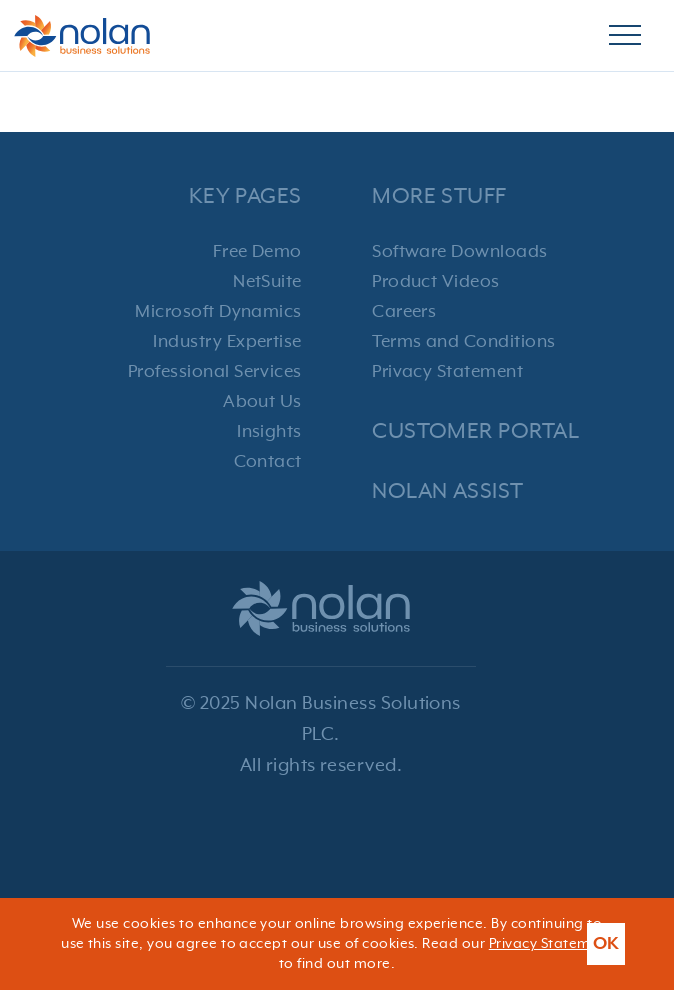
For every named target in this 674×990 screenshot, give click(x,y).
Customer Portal (475, 431)
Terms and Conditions (464, 342)
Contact (268, 462)
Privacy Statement (447, 372)
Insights (269, 432)
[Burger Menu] (625, 36)
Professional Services (215, 372)
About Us (262, 402)
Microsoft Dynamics (218, 312)
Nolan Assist (448, 491)
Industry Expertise (227, 342)
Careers (404, 312)
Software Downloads (460, 252)
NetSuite (267, 282)
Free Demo (257, 252)
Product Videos (436, 282)
